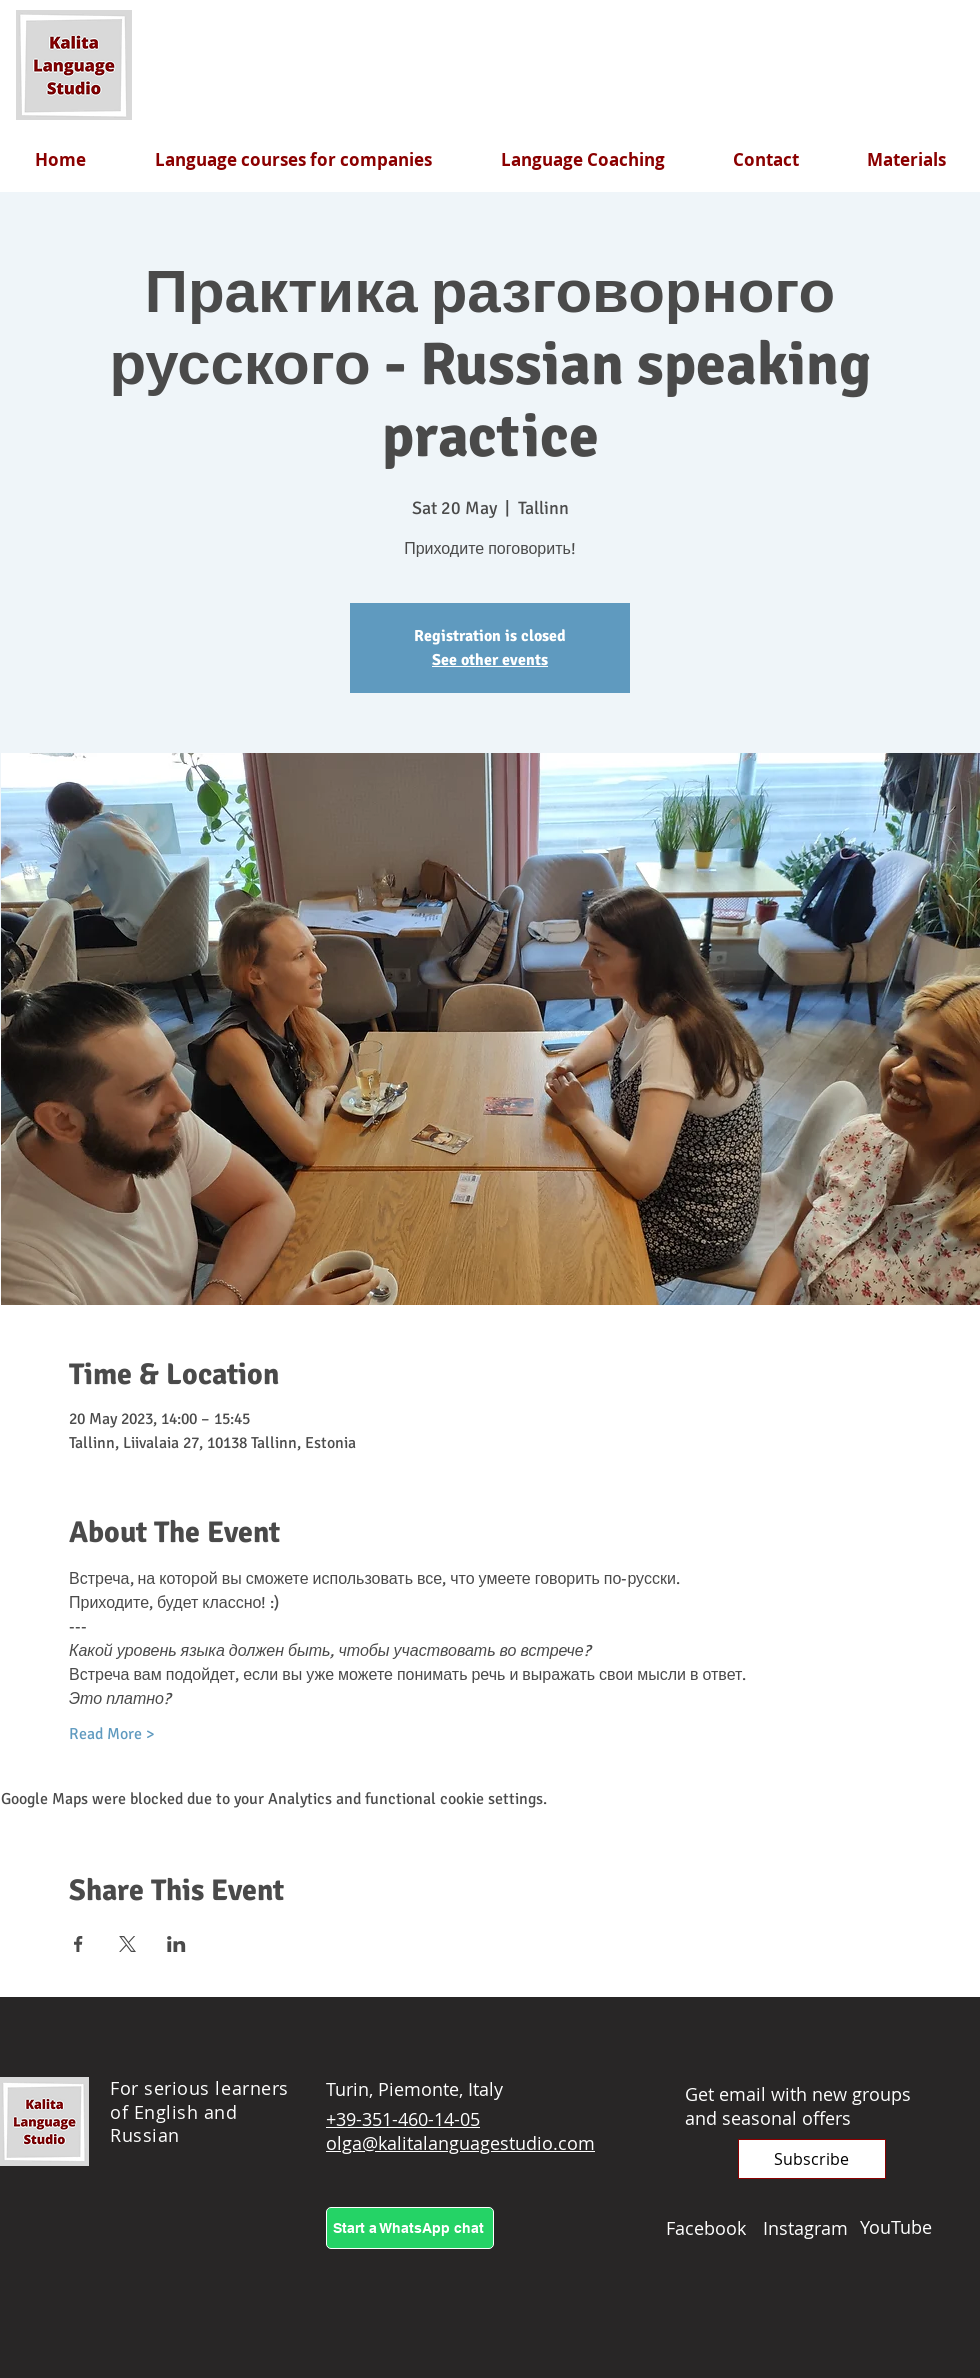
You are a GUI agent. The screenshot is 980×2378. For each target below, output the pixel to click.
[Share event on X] (127, 1944)
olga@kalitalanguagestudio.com (460, 2143)
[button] (812, 2159)
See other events (490, 660)
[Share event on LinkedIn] (176, 1944)
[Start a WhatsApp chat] (410, 2228)
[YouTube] (908, 2227)
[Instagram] (811, 2228)
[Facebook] (714, 2228)
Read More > (111, 1734)
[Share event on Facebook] (78, 1944)
